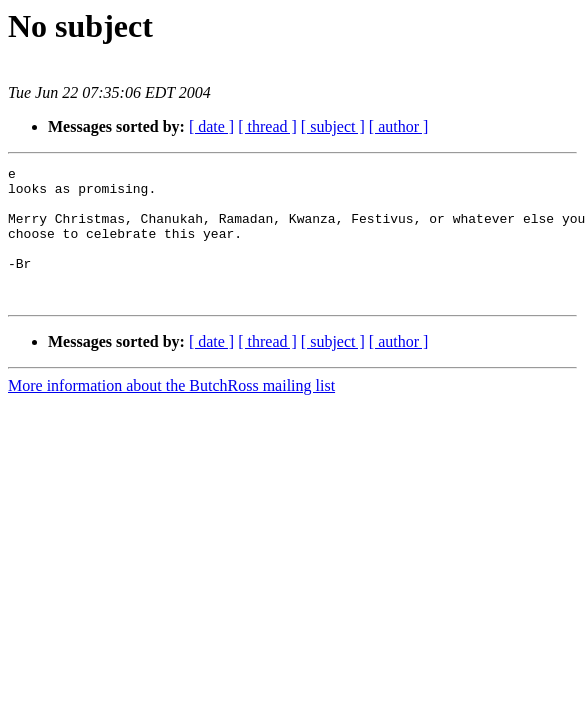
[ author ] (399, 126)
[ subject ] (333, 126)
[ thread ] (267, 126)
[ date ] (211, 126)
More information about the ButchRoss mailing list (171, 412)
